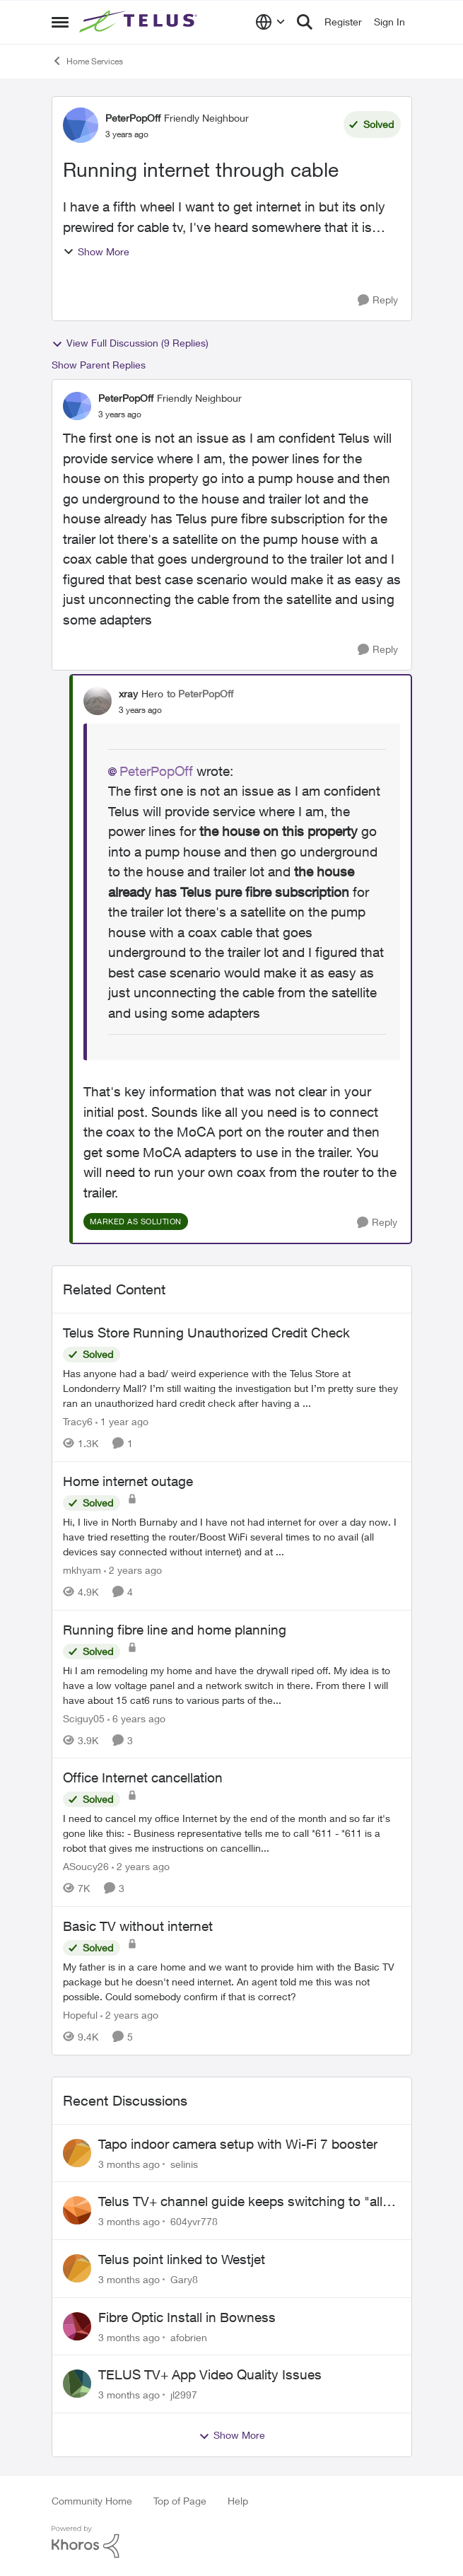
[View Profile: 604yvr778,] (77, 2210)
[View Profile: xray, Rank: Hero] (97, 701)
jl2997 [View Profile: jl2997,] (183, 2395)
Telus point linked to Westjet (181, 2259)
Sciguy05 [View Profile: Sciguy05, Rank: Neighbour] (84, 1718)
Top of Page (179, 2501)
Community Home (92, 2501)
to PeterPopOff (200, 693)
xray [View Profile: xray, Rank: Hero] (128, 693)
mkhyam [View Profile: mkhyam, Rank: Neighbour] (82, 1570)
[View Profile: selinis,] (77, 2153)
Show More (96, 251)
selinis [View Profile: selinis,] (184, 2163)
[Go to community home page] (140, 22)
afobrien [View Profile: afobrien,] (188, 2337)
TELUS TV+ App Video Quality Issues (210, 2374)
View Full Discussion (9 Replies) (130, 343)
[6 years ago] (136, 1717)
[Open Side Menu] (60, 22)
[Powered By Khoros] (232, 2542)
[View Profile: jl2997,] (77, 2383)
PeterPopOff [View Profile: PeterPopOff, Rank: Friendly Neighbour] (132, 118)
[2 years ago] (133, 1569)
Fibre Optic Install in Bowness (187, 2317)
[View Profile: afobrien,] (77, 2326)
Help (238, 2501)
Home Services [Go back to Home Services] (87, 60)
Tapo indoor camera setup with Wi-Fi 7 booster (237, 2144)
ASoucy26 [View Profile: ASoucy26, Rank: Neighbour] (86, 1866)
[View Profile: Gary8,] (77, 2268)
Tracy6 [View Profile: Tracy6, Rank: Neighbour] (78, 1421)
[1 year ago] (121, 1421)
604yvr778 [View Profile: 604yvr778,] (194, 2221)
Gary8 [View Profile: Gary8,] (184, 2279)
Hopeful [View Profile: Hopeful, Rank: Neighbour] (80, 2015)
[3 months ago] (129, 2163)
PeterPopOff (156, 771)
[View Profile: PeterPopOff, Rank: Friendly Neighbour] (80, 125)
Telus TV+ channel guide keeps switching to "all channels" (240, 2201)
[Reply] (378, 300)
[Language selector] (270, 22)
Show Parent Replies (99, 365)
